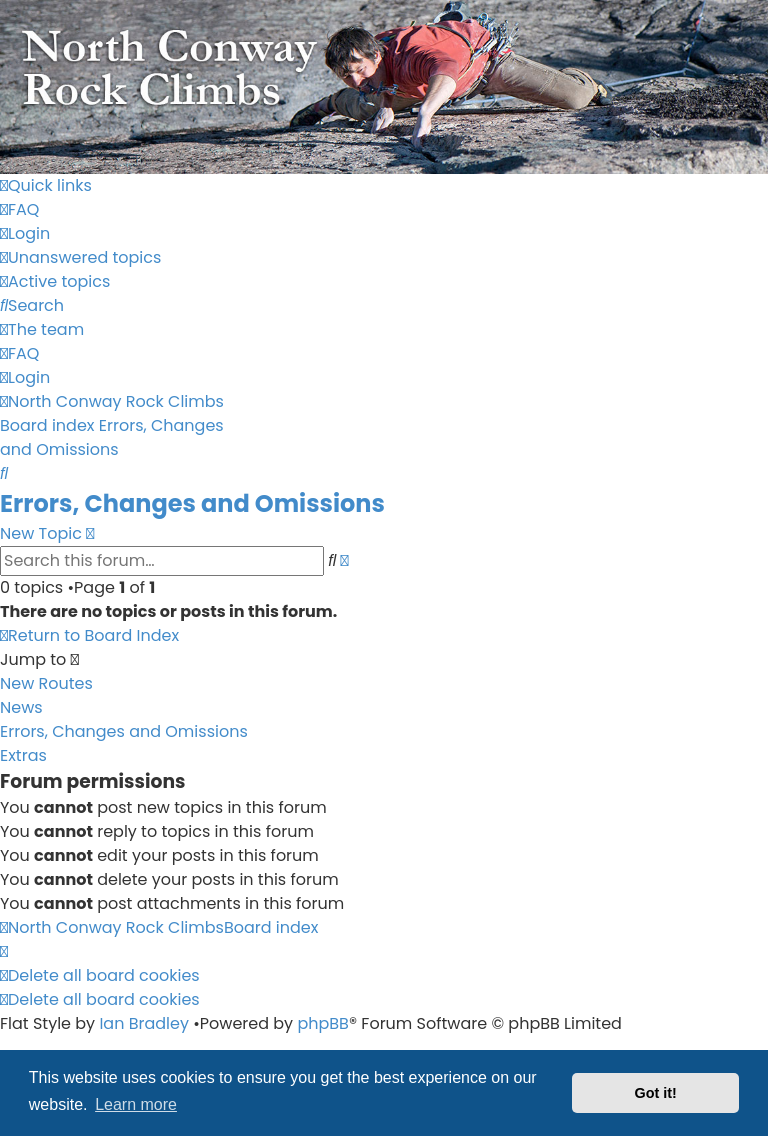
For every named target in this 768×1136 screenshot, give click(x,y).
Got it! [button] (656, 1093)
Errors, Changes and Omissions (192, 503)
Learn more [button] (136, 1104)
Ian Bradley (144, 1023)
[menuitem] (19, 209)
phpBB (323, 1023)
